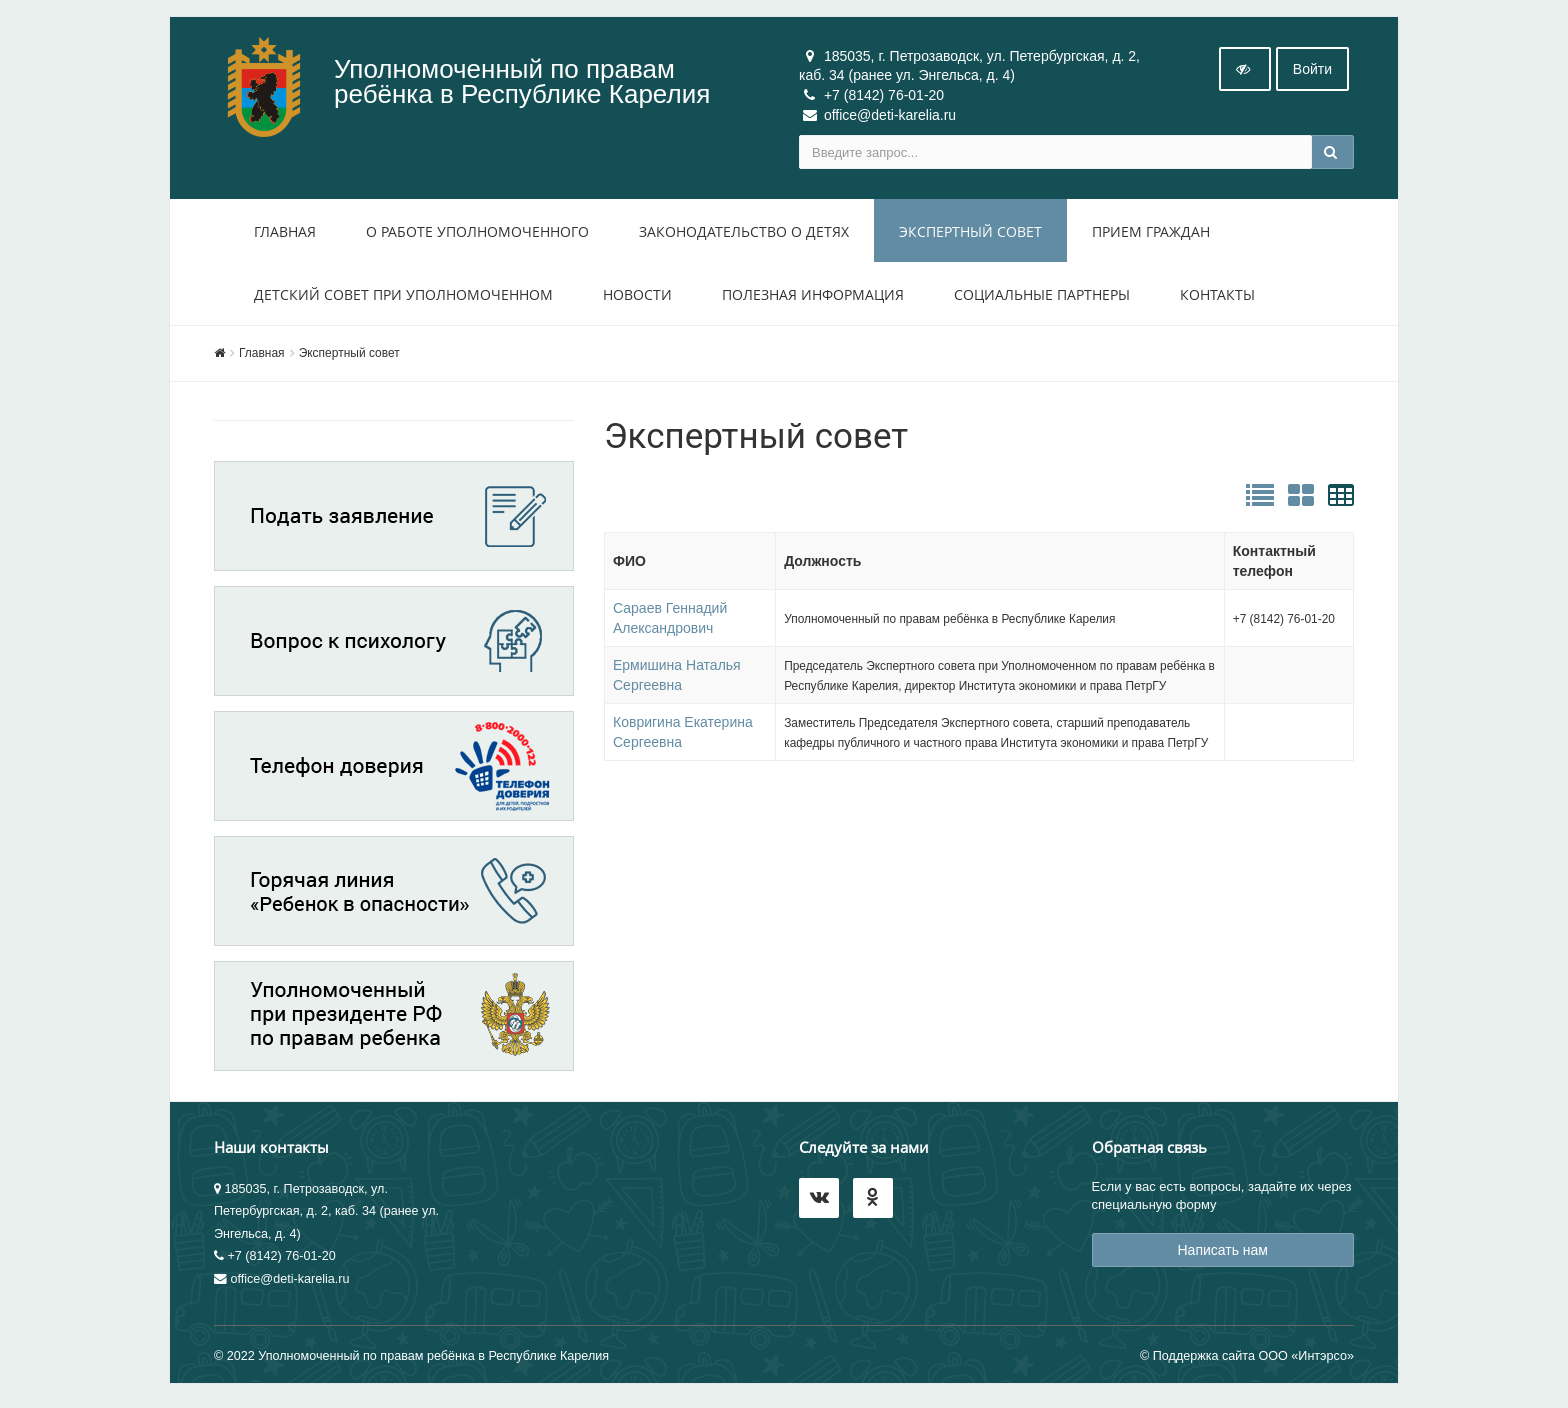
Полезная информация (813, 298)
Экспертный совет (970, 235)
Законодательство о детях (744, 235)
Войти (1312, 73)
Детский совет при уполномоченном (403, 298)
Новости (637, 298)
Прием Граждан (1151, 235)
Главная (285, 235)
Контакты (1217, 298)
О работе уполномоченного (477, 235)
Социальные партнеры (1042, 298)
